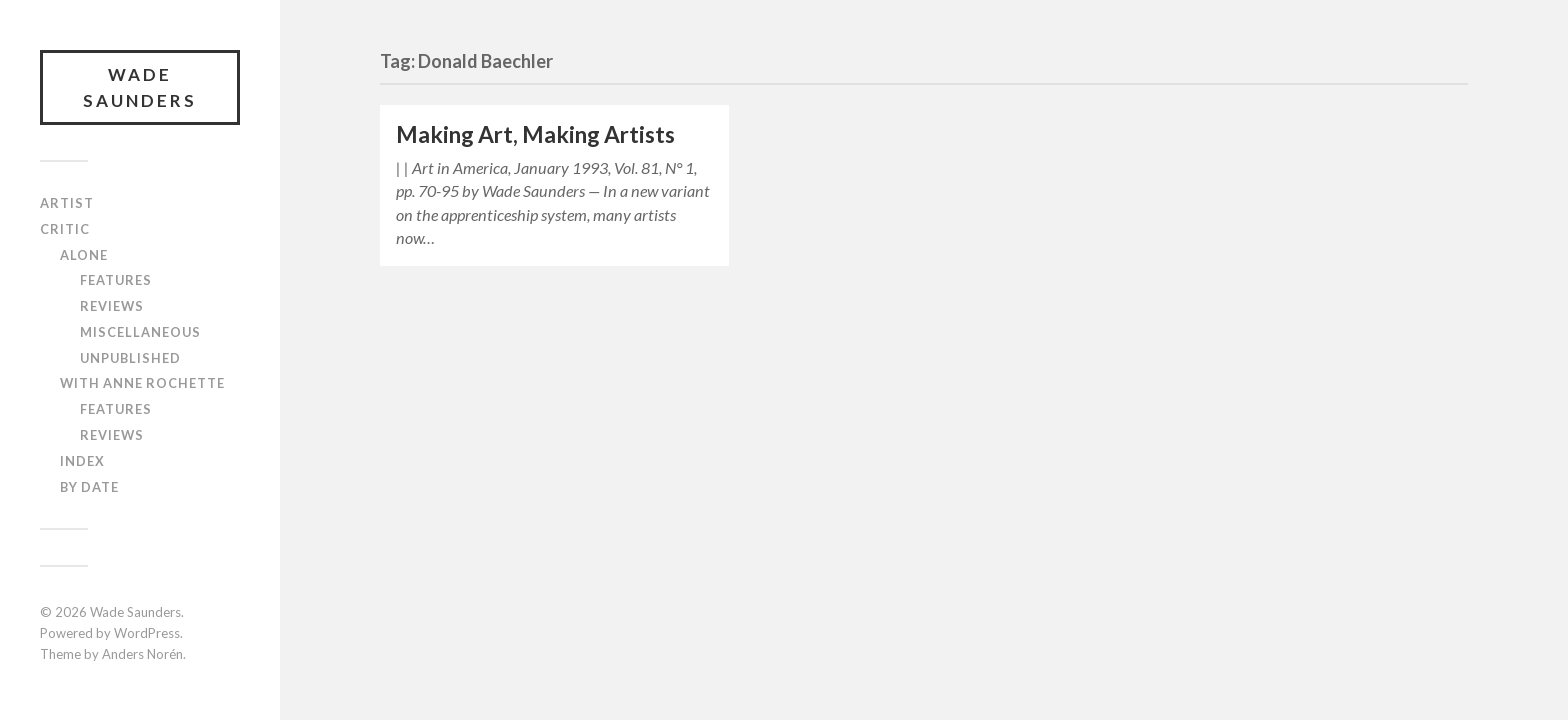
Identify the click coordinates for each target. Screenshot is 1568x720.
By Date (89, 487)
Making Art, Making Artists (535, 134)
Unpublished (130, 358)
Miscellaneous (140, 332)
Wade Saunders (140, 87)
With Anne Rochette (142, 383)
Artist (67, 203)
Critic (65, 229)
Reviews (112, 306)
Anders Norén (142, 654)
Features (116, 280)
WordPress (147, 633)
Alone (84, 255)
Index (82, 461)
